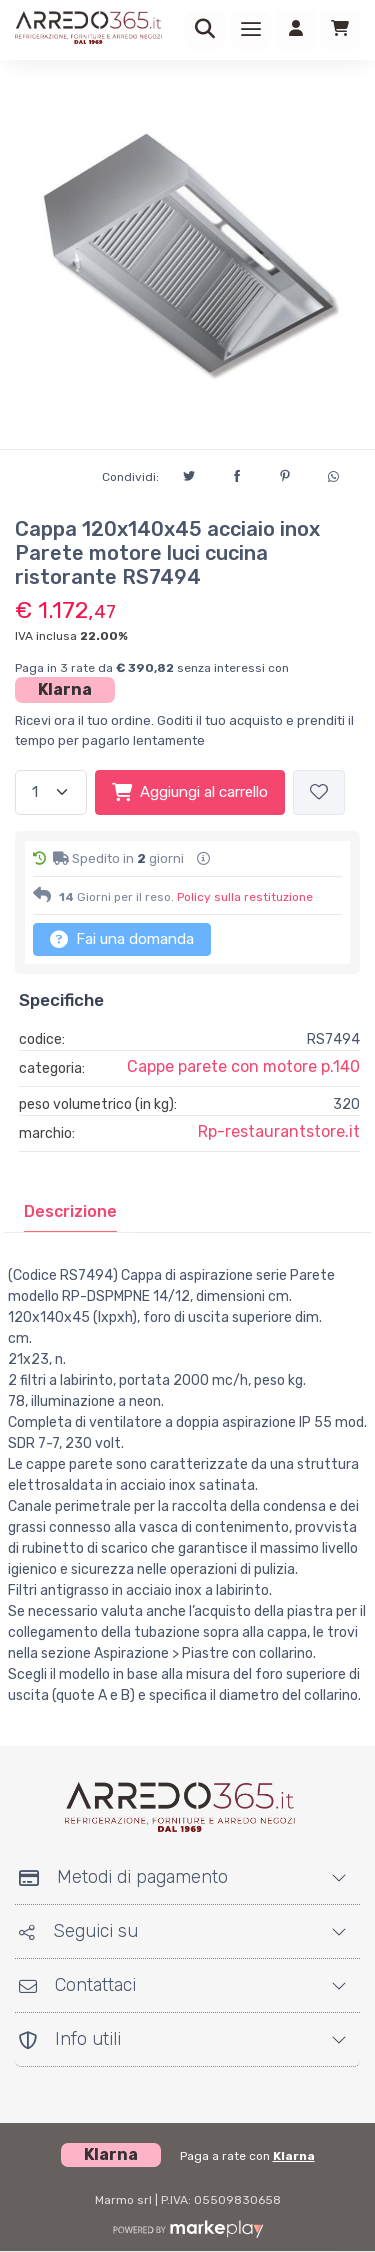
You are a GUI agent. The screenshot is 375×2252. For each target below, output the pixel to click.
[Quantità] (51, 792)
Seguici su (78, 1931)
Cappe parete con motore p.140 (243, 1066)
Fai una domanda (122, 939)
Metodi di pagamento (123, 1877)
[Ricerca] (205, 30)
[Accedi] (296, 30)
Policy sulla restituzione (245, 897)
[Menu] (251, 30)
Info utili (70, 2039)
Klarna (65, 689)
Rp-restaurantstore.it (279, 1131)
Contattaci (77, 1985)
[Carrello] (340, 30)
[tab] (70, 1212)
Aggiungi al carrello (190, 792)
